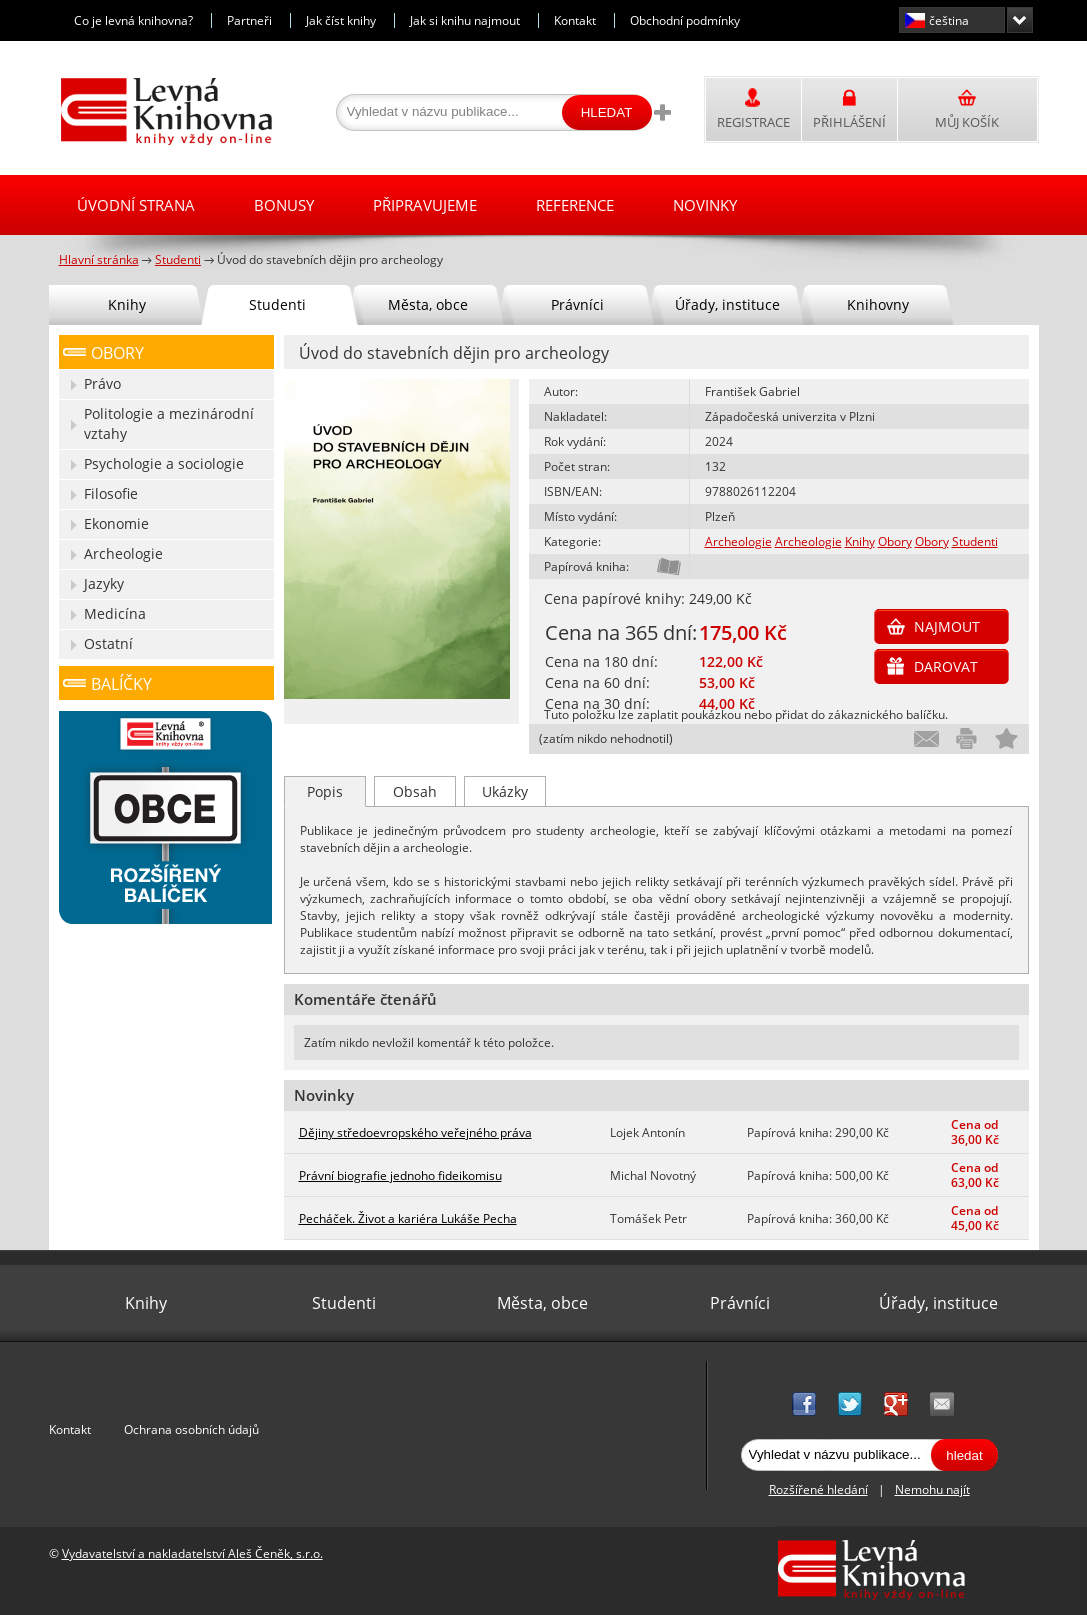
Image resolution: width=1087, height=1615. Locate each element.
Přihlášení (849, 122)
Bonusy (284, 205)
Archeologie (738, 541)
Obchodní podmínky (685, 20)
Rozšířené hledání (818, 1489)
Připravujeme (425, 205)
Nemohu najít (932, 1489)
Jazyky (104, 583)
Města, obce (428, 304)
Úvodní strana (136, 205)
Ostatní (108, 643)
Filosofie (111, 493)
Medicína (115, 613)
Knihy (860, 541)
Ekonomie (116, 523)
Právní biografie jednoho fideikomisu (400, 1175)
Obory (895, 541)
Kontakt (575, 20)
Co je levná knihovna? (133, 20)
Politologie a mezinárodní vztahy (169, 423)
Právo (102, 383)
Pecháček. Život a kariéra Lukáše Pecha (408, 1218)
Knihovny (878, 304)
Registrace (753, 122)
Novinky (705, 205)
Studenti (975, 541)
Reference (575, 205)
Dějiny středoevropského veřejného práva (415, 1132)
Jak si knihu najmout (465, 20)
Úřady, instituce (727, 304)
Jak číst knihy (341, 20)
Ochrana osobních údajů (191, 1429)
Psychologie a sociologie (164, 463)
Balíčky (121, 684)
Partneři (249, 20)
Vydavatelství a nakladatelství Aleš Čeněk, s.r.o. (192, 1553)
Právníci (577, 304)
